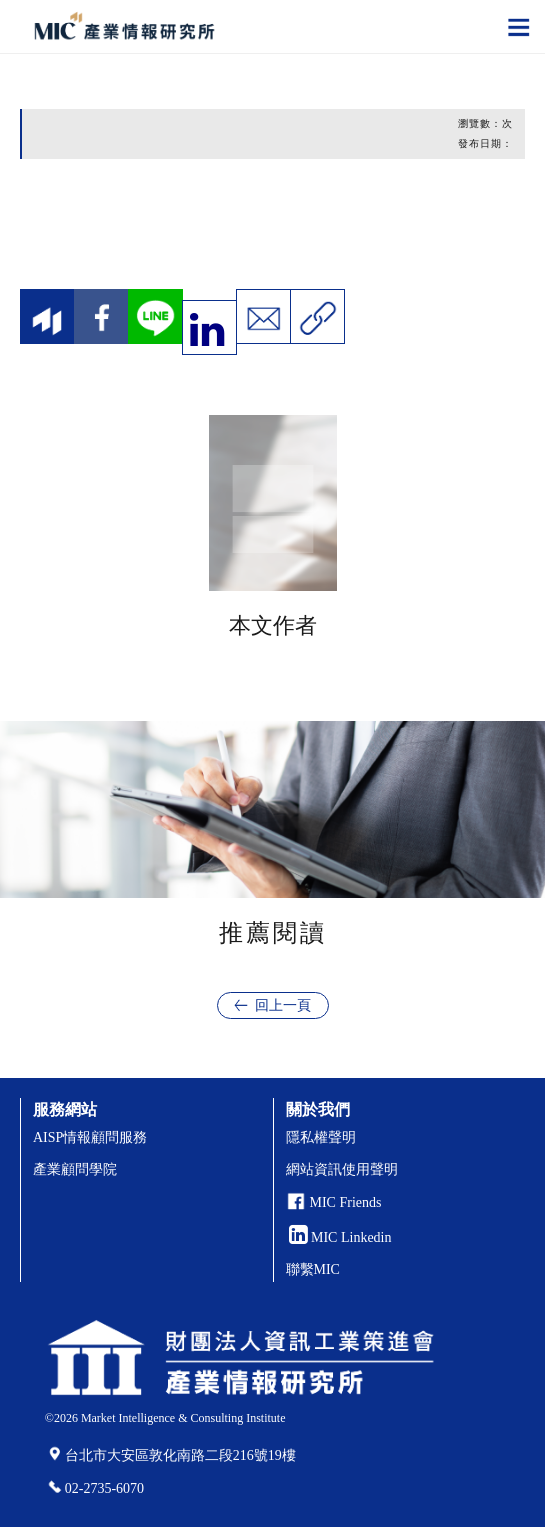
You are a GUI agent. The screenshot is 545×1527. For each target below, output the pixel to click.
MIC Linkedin (340, 1237)
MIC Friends (346, 1202)
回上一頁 (283, 1005)
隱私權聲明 (321, 1137)
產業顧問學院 (75, 1169)
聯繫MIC (313, 1269)
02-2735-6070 (104, 1488)
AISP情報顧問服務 (90, 1137)
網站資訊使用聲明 (342, 1169)
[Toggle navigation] (519, 26)
